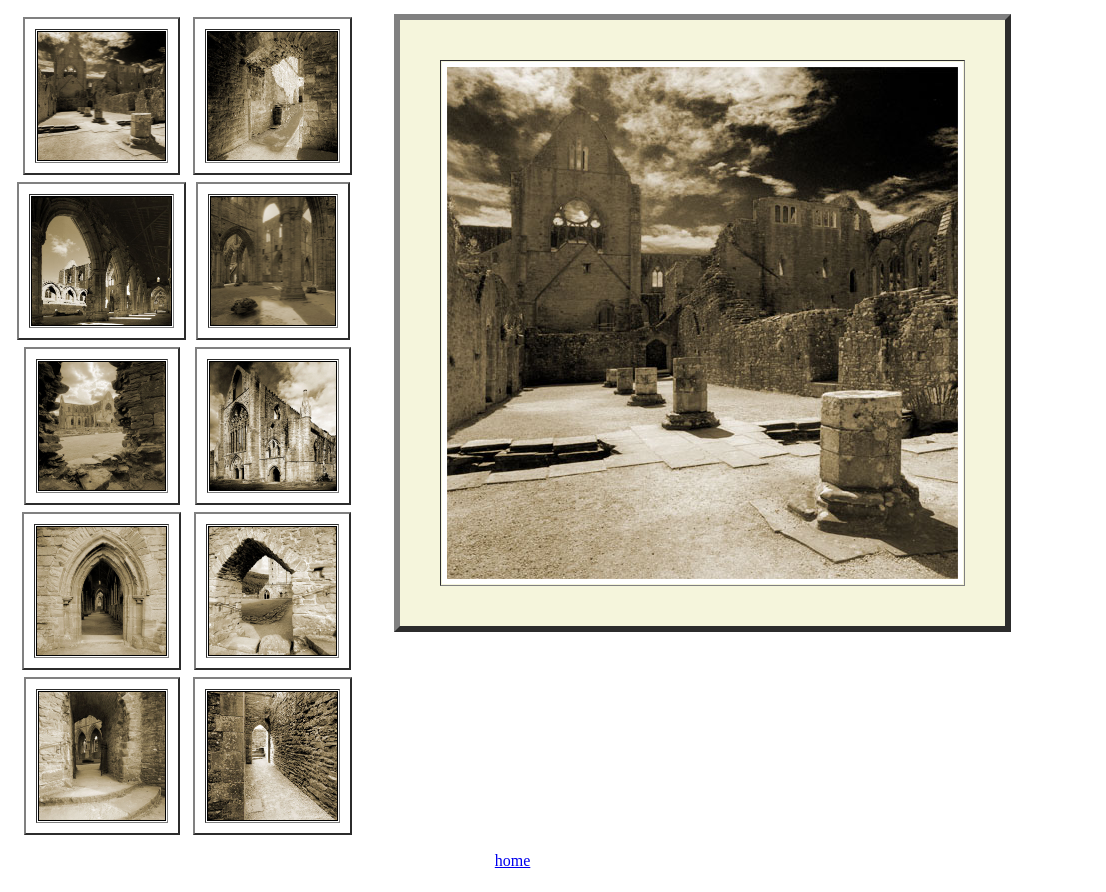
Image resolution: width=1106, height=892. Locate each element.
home (513, 860)
